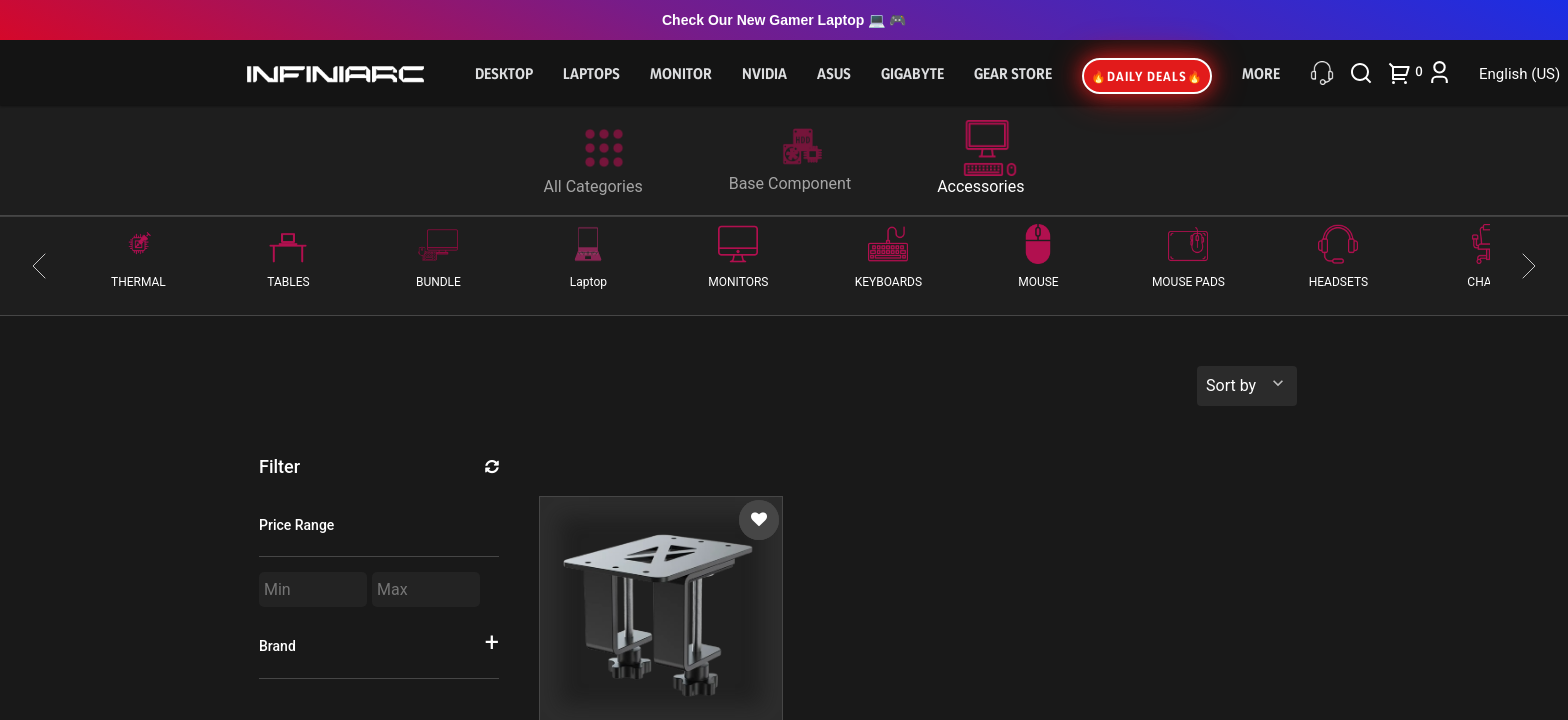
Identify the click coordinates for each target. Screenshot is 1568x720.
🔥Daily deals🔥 (1147, 76)
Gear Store (1013, 73)
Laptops (591, 73)
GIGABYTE (912, 73)
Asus (834, 73)
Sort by (1231, 385)
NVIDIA (764, 73)
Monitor (681, 73)
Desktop (504, 73)
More (1261, 73)
